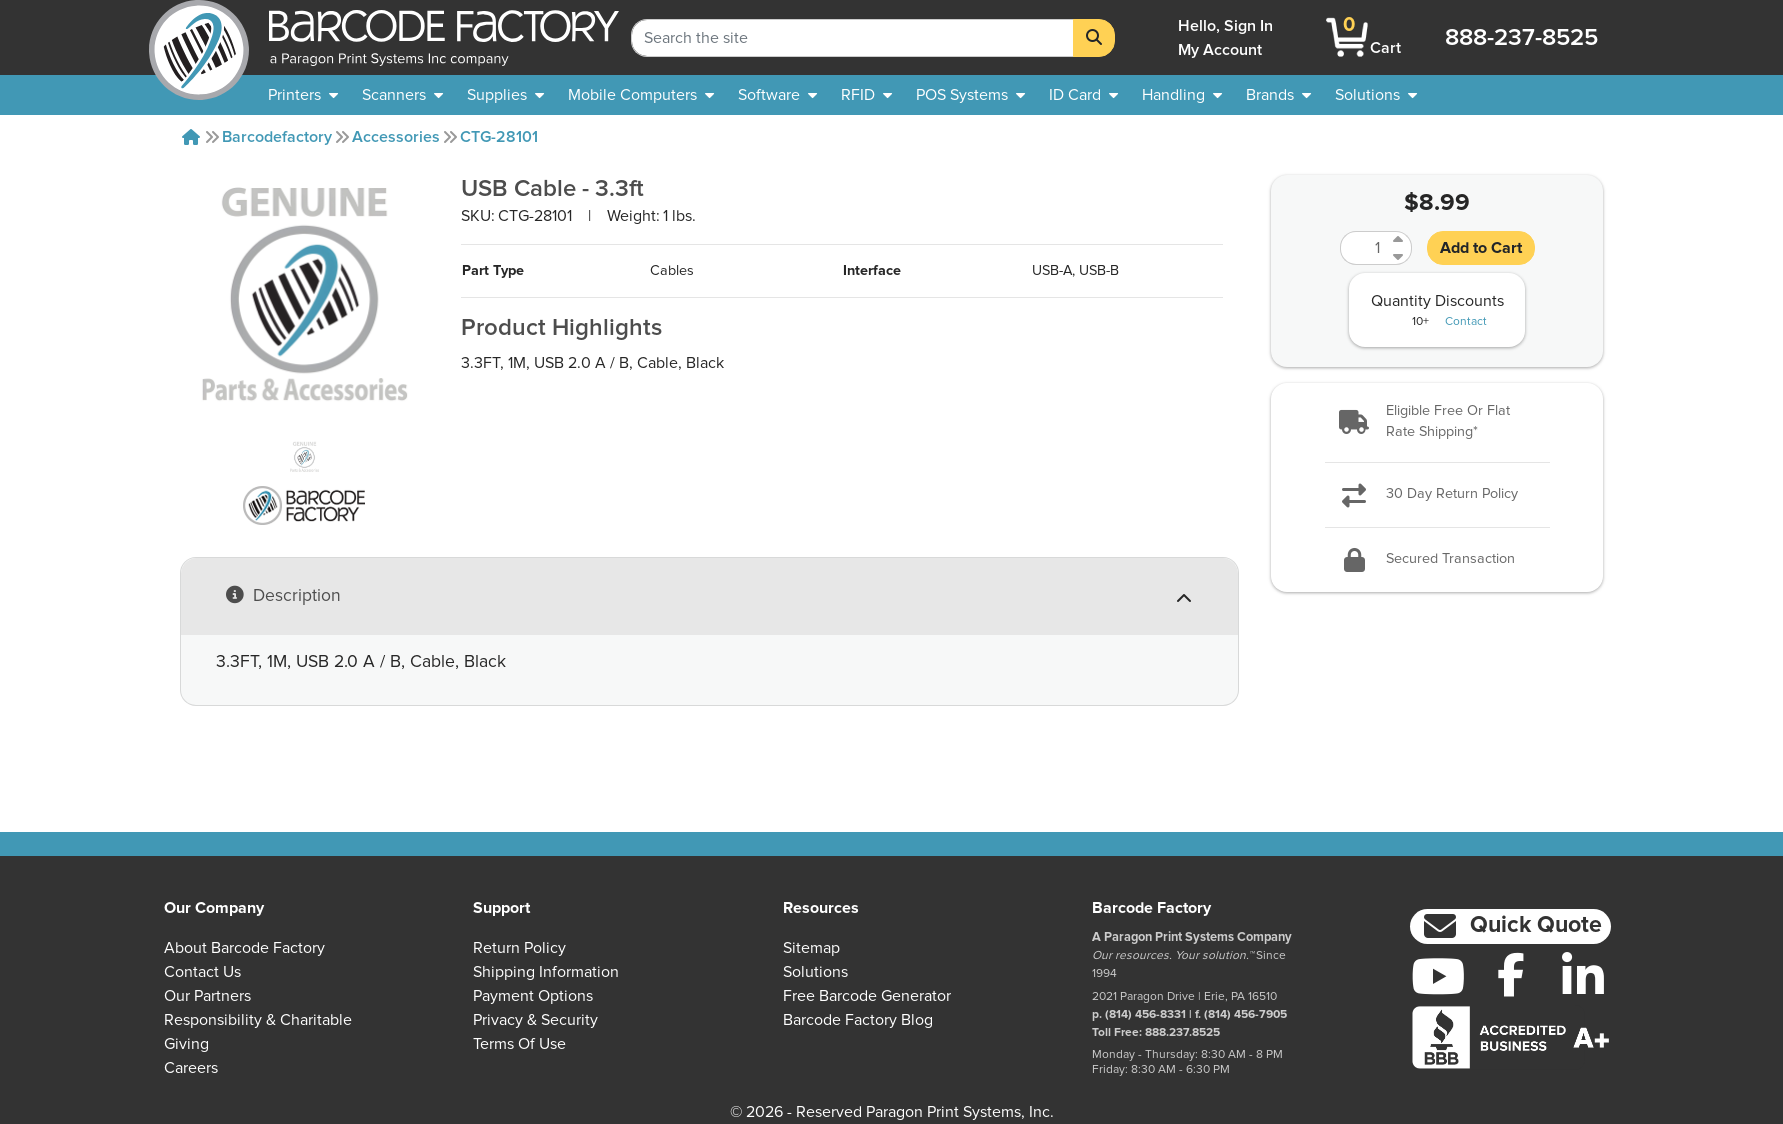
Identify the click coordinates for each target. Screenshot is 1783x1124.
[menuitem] (303, 95)
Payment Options (533, 996)
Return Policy (519, 948)
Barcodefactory (277, 137)
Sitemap (811, 948)
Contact (1466, 322)
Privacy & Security (535, 1020)
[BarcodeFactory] (199, 37)
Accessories (396, 137)
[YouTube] (1438, 976)
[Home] (191, 137)
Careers (191, 1068)
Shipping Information (546, 972)
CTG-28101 (499, 137)
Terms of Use (519, 1044)
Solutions (815, 972)
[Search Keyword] (852, 38)
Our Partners (207, 996)
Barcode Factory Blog (858, 1020)
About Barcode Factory (244, 948)
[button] (1437, 422)
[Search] (1094, 38)
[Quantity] (1364, 248)
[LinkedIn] (1583, 976)
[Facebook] (1510, 974)
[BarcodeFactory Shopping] (1347, 37)
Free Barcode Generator (867, 996)
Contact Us (202, 972)
